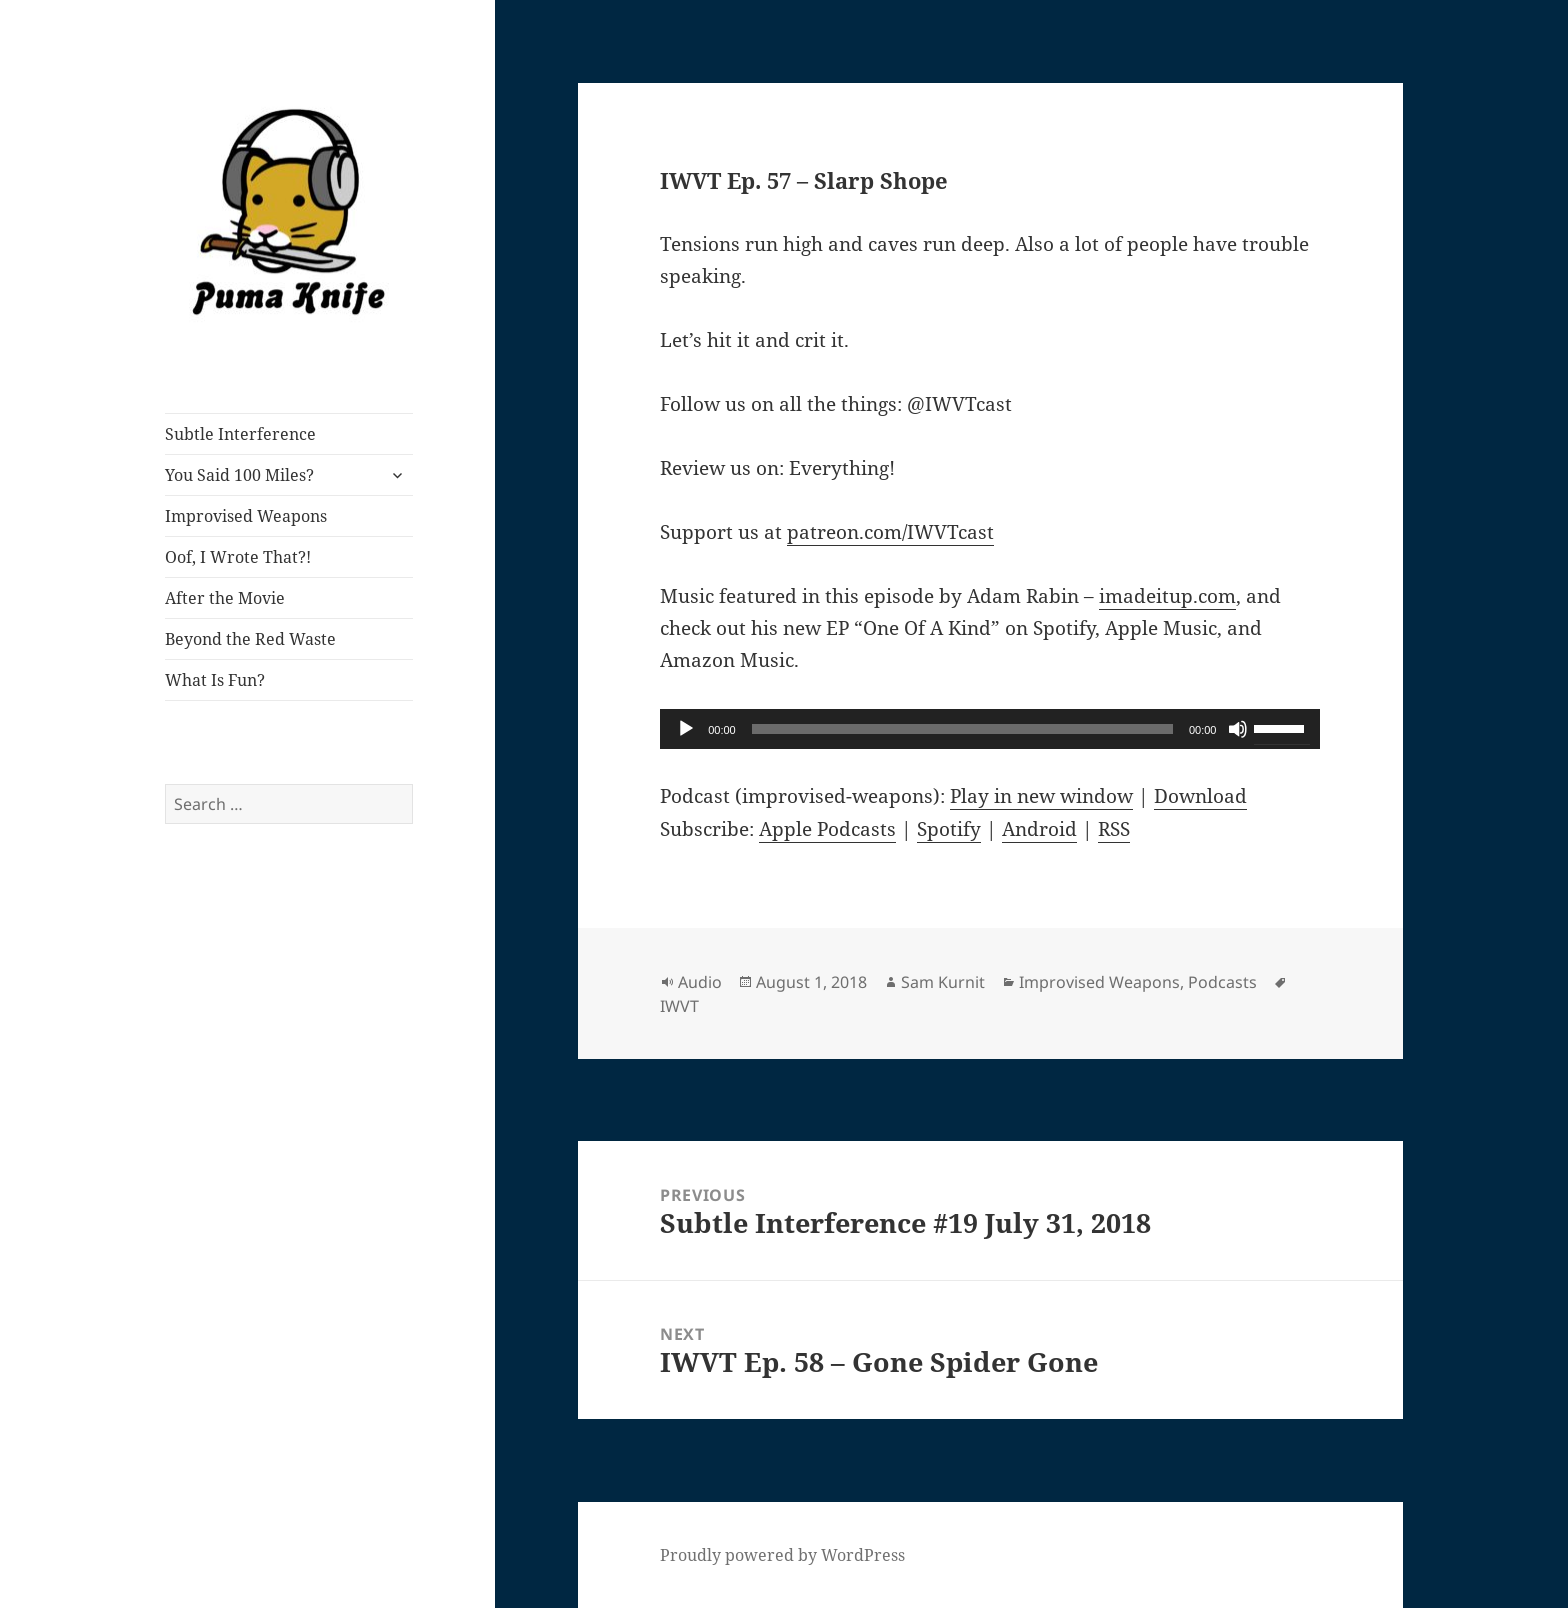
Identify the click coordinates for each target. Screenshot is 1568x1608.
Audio (700, 982)
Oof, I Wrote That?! (238, 557)
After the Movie (225, 598)
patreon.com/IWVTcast (890, 532)
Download (1200, 796)
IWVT (679, 1006)
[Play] (686, 729)
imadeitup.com (1167, 596)
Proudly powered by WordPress (782, 1555)
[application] (990, 729)
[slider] (962, 729)
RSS (1114, 829)
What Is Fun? (215, 680)
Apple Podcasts (827, 829)
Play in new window (1041, 796)
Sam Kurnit (943, 982)
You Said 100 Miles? (239, 475)
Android (1039, 829)
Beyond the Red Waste (250, 639)
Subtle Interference (240, 434)
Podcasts (1222, 982)
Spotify (949, 829)
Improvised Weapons (246, 516)
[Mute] (1238, 729)
